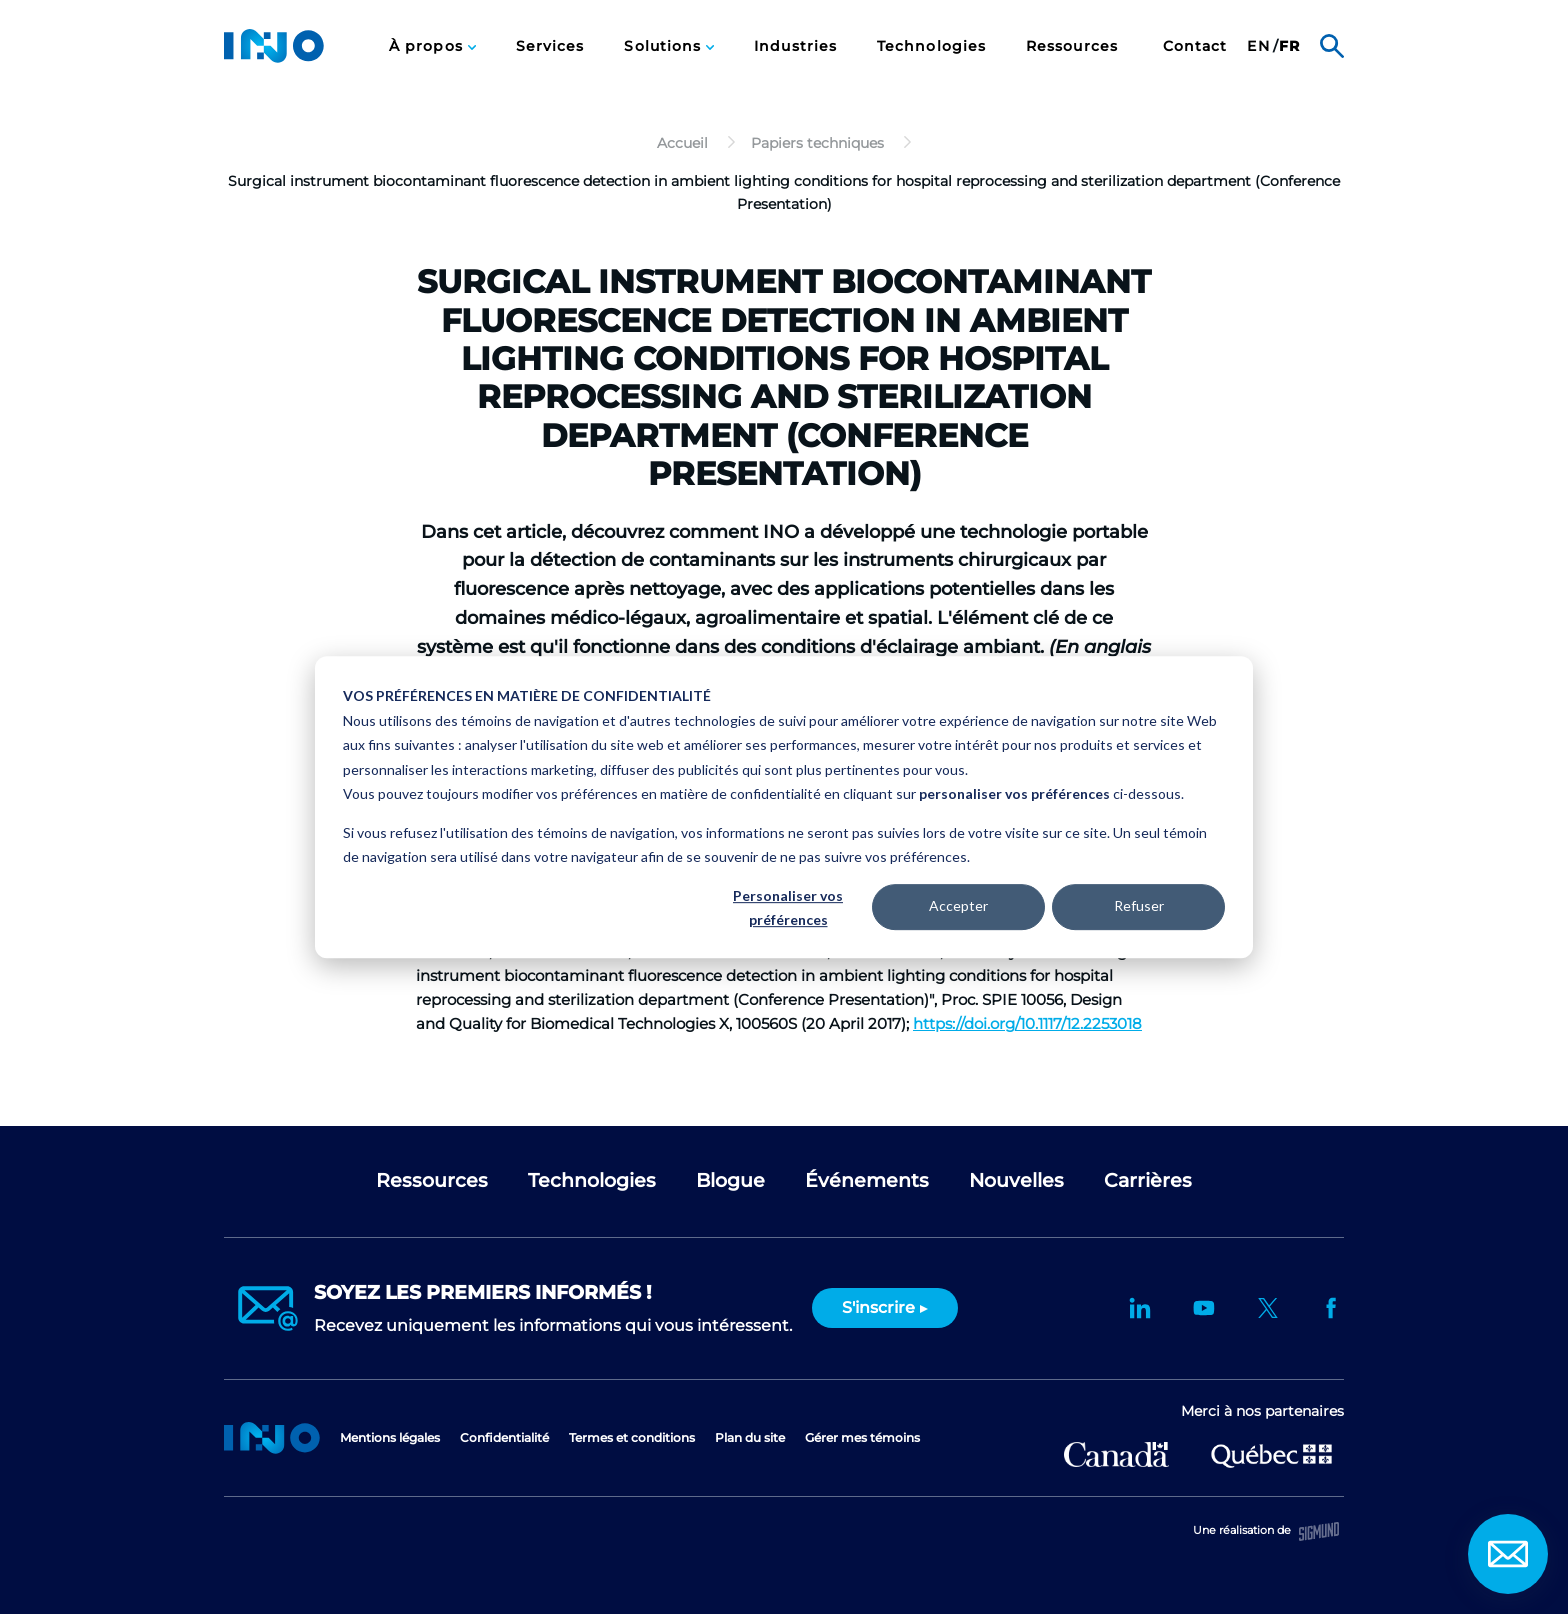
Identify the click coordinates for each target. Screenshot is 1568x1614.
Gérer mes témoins (862, 1437)
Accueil (272, 1438)
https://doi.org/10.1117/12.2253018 (1027, 1023)
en (1258, 46)
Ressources (1072, 46)
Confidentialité (504, 1437)
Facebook (1332, 1308)
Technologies (931, 46)
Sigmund (1319, 1531)
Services (550, 46)
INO (274, 46)
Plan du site (750, 1437)
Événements (867, 1180)
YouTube (1204, 1308)
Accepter (958, 906)
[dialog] (784, 807)
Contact (1195, 46)
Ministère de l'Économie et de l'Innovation (1271, 1454)
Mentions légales (390, 1437)
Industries (795, 46)
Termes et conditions (632, 1437)
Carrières (1148, 1180)
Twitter (1268, 1308)
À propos (428, 46)
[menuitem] (432, 46)
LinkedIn (1140, 1308)
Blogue (730, 1180)
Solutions (665, 46)
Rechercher (1332, 46)
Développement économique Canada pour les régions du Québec (1116, 1454)
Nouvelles (1016, 1180)
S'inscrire (878, 1307)
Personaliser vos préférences (788, 908)
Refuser (1139, 906)
